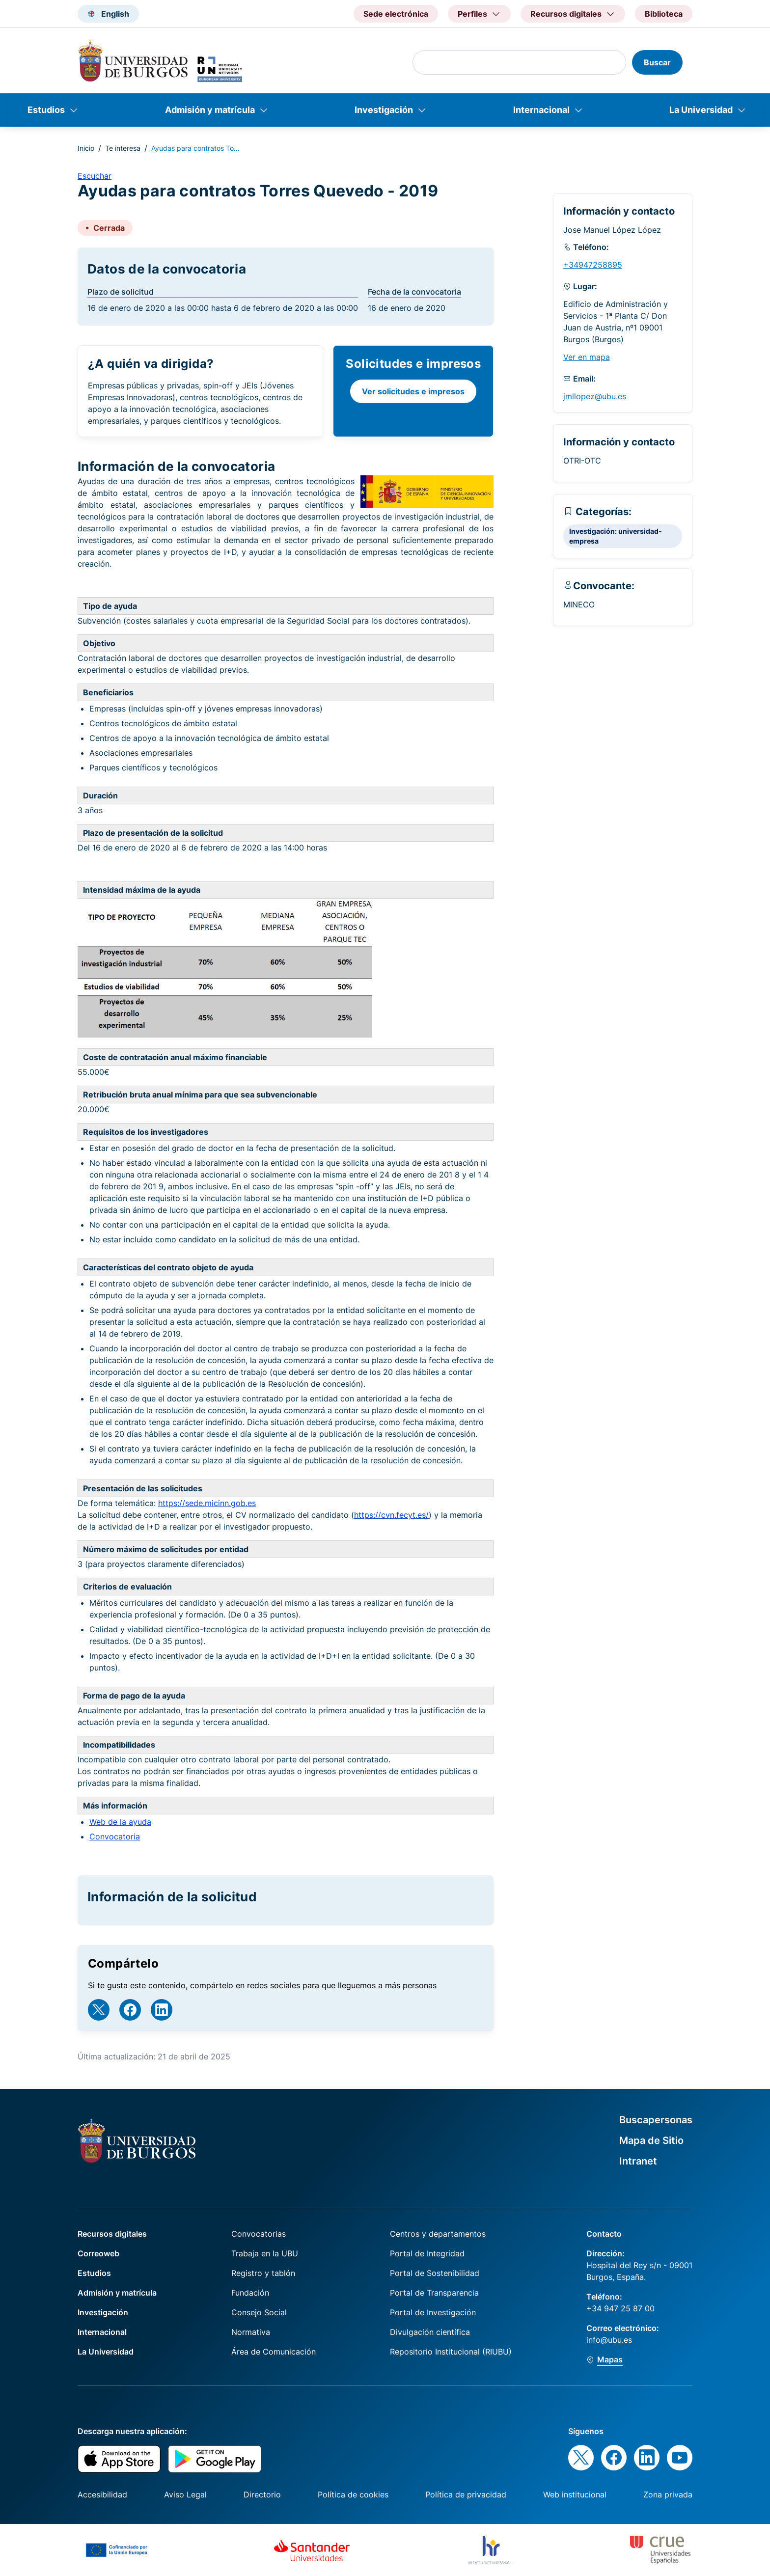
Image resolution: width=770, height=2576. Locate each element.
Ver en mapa (586, 357)
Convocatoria (114, 1836)
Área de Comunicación (273, 2352)
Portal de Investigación (433, 2312)
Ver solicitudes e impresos (413, 391)
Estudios (46, 110)
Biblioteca (664, 14)
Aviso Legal (185, 2494)
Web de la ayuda (120, 1822)
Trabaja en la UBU (264, 2253)
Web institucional (574, 2494)
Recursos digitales (112, 2234)
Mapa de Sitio (651, 2140)
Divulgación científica (430, 2332)
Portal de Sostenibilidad (434, 2273)
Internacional (541, 110)
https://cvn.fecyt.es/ (391, 1515)
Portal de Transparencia (434, 2293)
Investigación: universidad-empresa (615, 536)
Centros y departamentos (438, 2234)
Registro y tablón (263, 2273)
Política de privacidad (465, 2494)
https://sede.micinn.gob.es (207, 1503)
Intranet (638, 2161)
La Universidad (701, 110)
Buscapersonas (655, 2120)
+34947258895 (592, 265)
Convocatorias (258, 2234)
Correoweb (98, 2253)
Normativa (250, 2332)
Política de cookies (353, 2494)
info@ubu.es (609, 2340)
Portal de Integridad (427, 2253)
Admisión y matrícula (210, 110)
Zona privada (667, 2494)
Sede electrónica (395, 14)
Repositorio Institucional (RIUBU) (451, 2352)
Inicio (86, 148)
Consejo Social (259, 2312)
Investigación (384, 110)
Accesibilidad (102, 2494)
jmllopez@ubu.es (594, 396)
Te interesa (122, 148)
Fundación (250, 2293)
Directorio (262, 2494)
